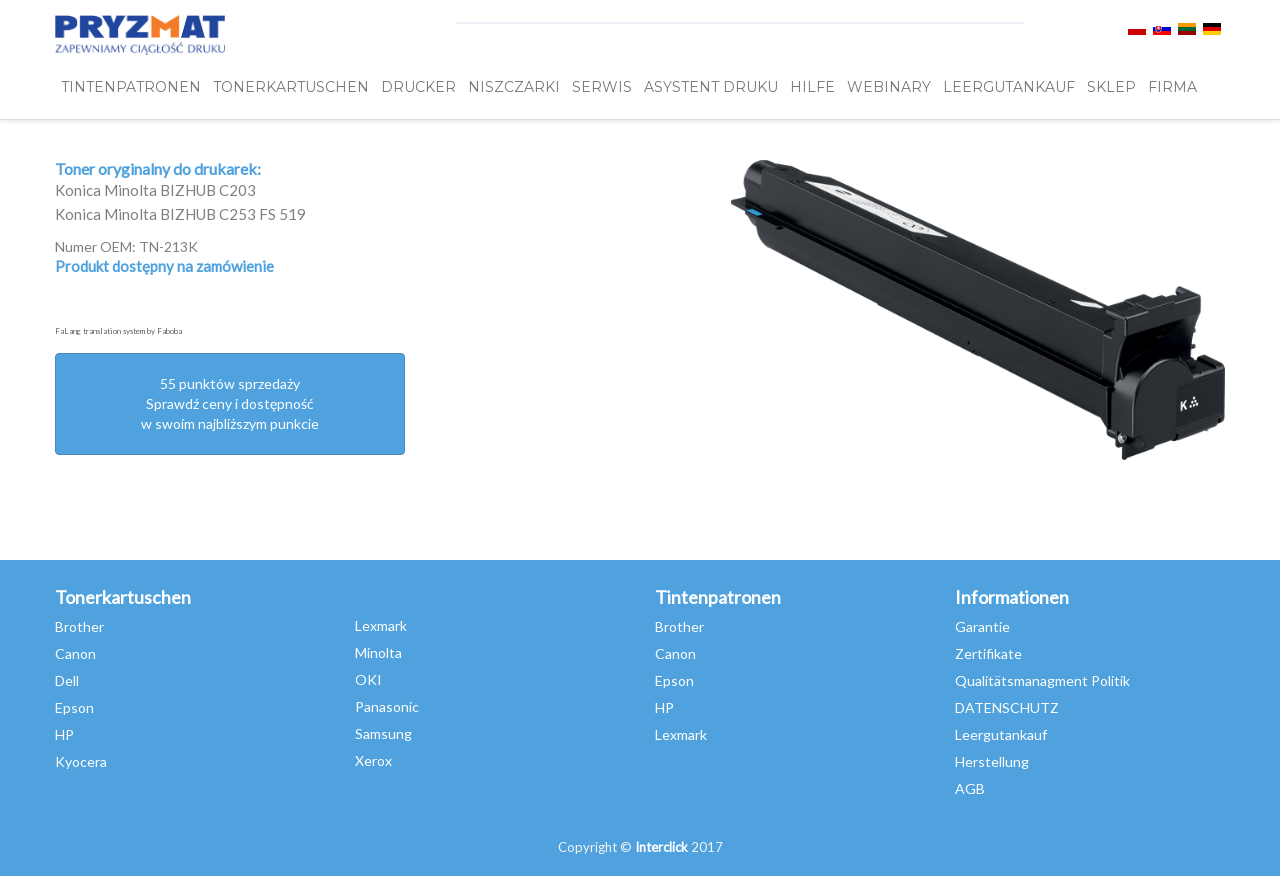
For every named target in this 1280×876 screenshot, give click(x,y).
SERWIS (602, 87)
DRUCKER (418, 87)
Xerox (373, 760)
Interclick (661, 847)
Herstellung (992, 761)
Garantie (982, 626)
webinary (889, 87)
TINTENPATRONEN (131, 87)
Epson (74, 707)
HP (64, 734)
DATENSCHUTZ (1007, 707)
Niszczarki (514, 87)
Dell (67, 680)
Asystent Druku (711, 87)
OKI (368, 679)
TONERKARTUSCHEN (291, 87)
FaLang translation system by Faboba (118, 331)
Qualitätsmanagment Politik (1042, 680)
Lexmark (381, 625)
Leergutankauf (1001, 734)
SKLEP (1111, 87)
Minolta (378, 652)
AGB (970, 788)
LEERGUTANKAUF (1009, 87)
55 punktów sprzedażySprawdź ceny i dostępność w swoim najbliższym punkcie (230, 403)
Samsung (383, 733)
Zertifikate (988, 653)
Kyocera (81, 761)
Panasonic (387, 706)
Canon (75, 653)
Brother (79, 626)
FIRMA (1172, 87)
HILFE (812, 87)
